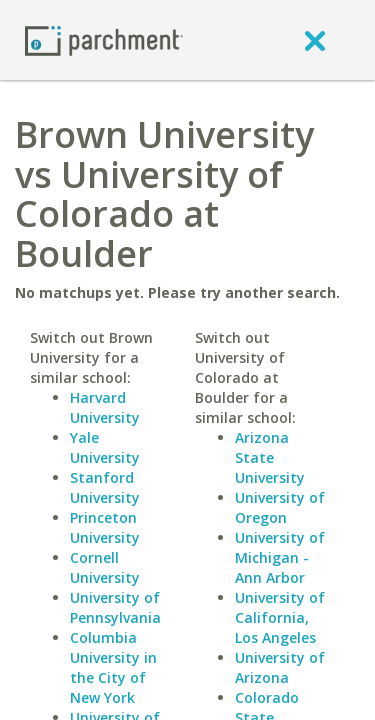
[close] (315, 40)
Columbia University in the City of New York (113, 667)
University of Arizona (280, 667)
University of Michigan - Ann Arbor (280, 557)
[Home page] (104, 39)
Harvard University (105, 407)
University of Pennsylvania (115, 607)
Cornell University (105, 567)
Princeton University (105, 527)
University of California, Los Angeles (280, 617)
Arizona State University (270, 457)
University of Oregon (280, 507)
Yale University (105, 447)
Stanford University (105, 487)
